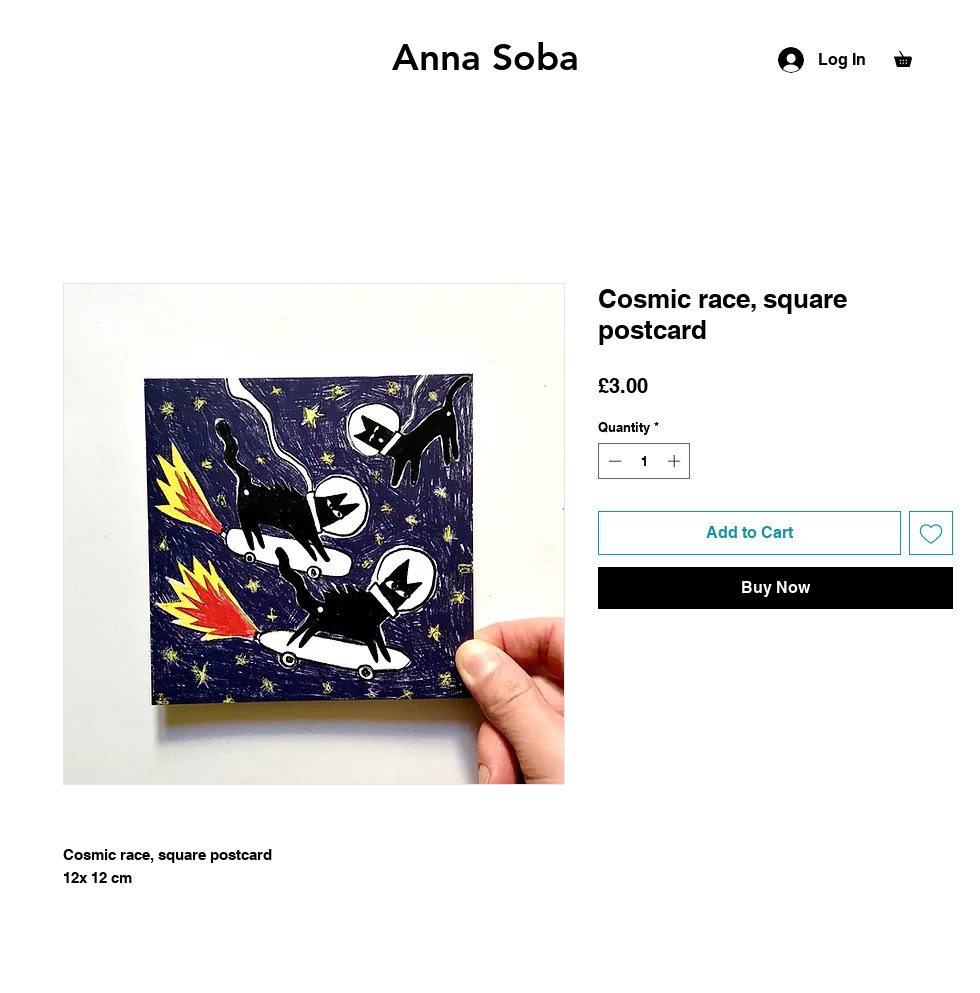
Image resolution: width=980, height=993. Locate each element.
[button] (910, 56)
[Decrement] (613, 461)
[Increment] (676, 461)
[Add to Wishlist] (931, 533)
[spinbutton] (644, 461)
